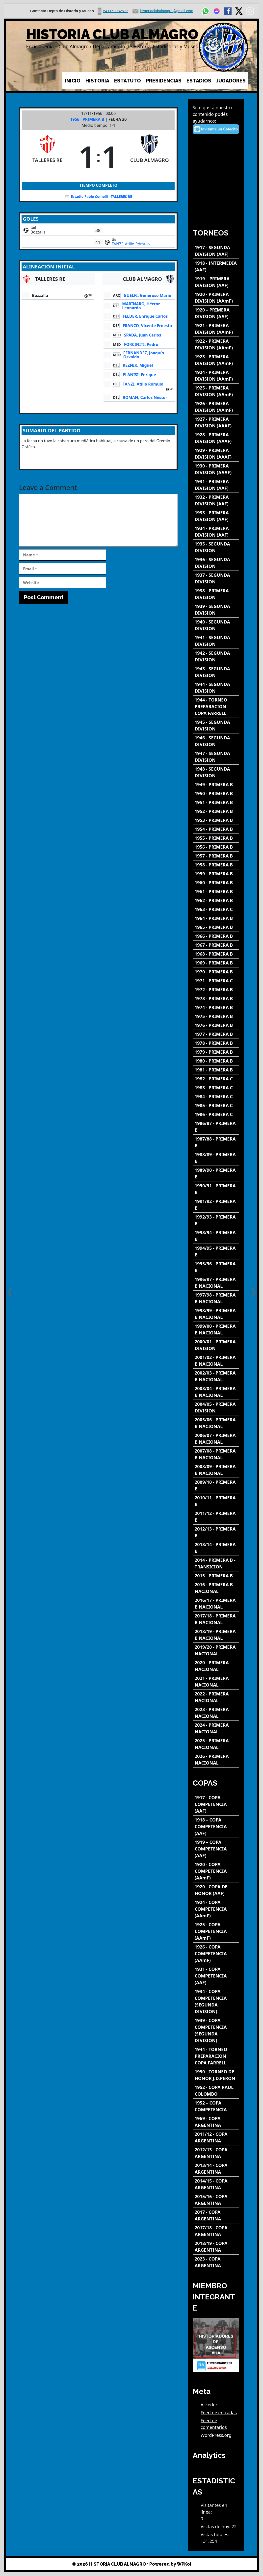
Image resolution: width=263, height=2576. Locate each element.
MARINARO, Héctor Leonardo (141, 306)
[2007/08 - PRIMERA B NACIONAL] (216, 1454)
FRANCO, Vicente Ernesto (147, 325)
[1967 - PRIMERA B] (216, 945)
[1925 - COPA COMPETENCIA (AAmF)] (216, 1931)
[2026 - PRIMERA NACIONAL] (216, 1759)
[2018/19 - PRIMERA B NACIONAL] (216, 1634)
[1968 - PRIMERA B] (216, 954)
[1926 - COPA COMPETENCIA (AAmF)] (216, 1954)
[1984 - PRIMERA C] (216, 1096)
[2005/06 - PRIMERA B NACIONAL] (216, 1423)
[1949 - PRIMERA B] (216, 784)
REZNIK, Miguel (138, 365)
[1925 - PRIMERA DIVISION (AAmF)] (216, 391)
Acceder (209, 2405)
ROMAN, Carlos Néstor (145, 397)
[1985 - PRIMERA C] (216, 1105)
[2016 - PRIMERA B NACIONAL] (216, 1588)
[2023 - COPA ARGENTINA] (216, 2262)
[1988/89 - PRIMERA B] (216, 1158)
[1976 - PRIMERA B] (216, 1025)
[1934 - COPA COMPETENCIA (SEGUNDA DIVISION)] (216, 2001)
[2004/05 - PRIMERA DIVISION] (216, 1407)
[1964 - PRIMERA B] (216, 918)
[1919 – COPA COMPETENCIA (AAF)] (216, 1849)
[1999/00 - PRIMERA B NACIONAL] (216, 1329)
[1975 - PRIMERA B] (216, 1016)
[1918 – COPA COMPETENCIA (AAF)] (216, 1827)
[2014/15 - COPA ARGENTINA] (216, 2184)
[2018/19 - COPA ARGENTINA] (216, 2246)
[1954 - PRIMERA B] (216, 829)
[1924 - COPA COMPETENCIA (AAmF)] (216, 1909)
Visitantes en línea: (214, 2508)
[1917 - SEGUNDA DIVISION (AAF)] (216, 251)
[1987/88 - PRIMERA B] (216, 1142)
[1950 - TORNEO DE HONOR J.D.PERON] (216, 2075)
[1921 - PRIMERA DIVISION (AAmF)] (216, 329)
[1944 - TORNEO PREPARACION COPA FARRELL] (216, 707)
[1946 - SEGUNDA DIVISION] (216, 741)
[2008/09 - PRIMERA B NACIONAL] (216, 1470)
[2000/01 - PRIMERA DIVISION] (216, 1345)
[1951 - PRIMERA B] (216, 802)
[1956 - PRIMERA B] (216, 847)
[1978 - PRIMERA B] (216, 1043)
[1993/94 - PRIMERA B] (216, 1236)
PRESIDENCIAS (164, 81)
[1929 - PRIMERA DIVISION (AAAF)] (216, 453)
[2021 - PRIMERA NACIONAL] (216, 1681)
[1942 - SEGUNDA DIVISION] (216, 656)
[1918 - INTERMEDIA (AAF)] (216, 266)
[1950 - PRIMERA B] (216, 793)
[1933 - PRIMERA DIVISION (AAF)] (216, 516)
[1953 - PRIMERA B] (216, 820)
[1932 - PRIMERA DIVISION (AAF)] (216, 500)
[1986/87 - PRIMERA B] (216, 1126)
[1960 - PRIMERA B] (216, 882)
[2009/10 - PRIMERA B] (216, 1485)
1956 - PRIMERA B (87, 119)
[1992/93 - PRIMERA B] (216, 1220)
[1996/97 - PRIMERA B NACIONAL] (216, 1282)
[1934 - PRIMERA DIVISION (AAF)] (216, 531)
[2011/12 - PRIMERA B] (216, 1516)
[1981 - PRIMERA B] (216, 1070)
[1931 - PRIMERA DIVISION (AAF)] (216, 485)
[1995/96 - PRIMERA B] (216, 1267)
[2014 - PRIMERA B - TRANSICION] (216, 1563)
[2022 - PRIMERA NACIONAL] (216, 1697)
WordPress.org (216, 2435)
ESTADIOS (198, 81)
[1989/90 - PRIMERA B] (216, 1173)
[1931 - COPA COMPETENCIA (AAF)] (216, 1976)
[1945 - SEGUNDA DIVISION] (216, 725)
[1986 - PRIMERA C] (216, 1114)
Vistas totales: (216, 2534)
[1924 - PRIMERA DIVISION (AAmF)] (216, 375)
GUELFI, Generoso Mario (147, 295)
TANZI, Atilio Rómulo (131, 244)
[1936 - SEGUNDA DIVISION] (216, 563)
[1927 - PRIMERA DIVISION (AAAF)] (216, 422)
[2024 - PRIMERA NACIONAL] (216, 1728)
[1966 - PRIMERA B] (216, 936)
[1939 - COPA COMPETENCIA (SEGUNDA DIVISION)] (216, 2030)
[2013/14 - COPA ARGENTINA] (216, 2168)
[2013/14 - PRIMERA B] (216, 1548)
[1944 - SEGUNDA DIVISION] (216, 687)
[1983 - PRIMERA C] (216, 1087)
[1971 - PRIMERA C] (216, 980)
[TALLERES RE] (47, 156)
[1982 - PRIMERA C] (216, 1078)
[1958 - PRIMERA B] (216, 864)
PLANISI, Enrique (139, 374)
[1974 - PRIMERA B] (216, 1007)
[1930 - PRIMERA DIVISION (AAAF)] (216, 469)
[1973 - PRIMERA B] (216, 998)
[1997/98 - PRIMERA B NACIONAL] (216, 1298)
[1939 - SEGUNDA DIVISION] (216, 609)
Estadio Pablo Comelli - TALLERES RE (101, 196)
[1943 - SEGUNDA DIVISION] (216, 672)
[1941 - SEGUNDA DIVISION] (216, 641)
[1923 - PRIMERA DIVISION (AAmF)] (216, 360)
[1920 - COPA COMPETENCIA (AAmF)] (216, 1871)
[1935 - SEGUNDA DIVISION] (216, 547)
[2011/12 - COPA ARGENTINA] (216, 2137)
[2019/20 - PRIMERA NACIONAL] (216, 1650)
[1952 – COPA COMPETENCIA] (216, 2106)
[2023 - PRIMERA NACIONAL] (216, 1712)
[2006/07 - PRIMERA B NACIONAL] (216, 1438)
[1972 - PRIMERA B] (216, 989)
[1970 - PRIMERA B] (216, 971)
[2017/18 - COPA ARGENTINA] (216, 2231)
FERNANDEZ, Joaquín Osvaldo (143, 355)
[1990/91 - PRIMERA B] (216, 1189)
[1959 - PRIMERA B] (216, 873)
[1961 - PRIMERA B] (216, 891)
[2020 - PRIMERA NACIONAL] (216, 1666)
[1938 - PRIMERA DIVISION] (216, 594)
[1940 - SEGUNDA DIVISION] (216, 625)
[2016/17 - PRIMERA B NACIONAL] (216, 1603)
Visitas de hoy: (216, 2526)
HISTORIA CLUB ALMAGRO (112, 34)
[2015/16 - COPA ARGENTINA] (216, 2200)
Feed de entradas (219, 2413)
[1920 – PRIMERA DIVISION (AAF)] (216, 313)
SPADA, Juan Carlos (142, 335)
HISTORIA (97, 81)
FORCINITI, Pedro (141, 344)
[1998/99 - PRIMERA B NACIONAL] (216, 1314)
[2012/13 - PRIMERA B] (216, 1532)
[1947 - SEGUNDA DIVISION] (216, 756)
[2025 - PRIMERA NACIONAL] (216, 1744)
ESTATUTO (127, 81)
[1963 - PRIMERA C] (216, 909)
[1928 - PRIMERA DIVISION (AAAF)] (216, 438)
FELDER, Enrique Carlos (145, 316)
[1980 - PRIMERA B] (216, 1061)
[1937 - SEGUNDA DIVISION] (216, 578)
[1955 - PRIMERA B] (216, 838)
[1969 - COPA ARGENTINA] (216, 2122)
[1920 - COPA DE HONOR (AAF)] (216, 1890)
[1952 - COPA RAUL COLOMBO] (216, 2090)
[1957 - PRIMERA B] (216, 856)
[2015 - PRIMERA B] (216, 1575)
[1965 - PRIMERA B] (216, 927)
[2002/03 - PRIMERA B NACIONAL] (216, 1376)
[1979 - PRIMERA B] (216, 1052)
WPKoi (184, 2564)
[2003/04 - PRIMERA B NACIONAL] (216, 1392)
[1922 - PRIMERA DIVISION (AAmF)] (216, 344)
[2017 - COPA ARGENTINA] (216, 2215)
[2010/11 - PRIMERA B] (216, 1501)
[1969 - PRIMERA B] (216, 963)
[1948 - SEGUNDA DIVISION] (216, 772)
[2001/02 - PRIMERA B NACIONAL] (216, 1360)
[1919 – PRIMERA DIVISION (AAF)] (216, 282)
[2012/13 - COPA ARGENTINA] (216, 2153)
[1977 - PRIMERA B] (216, 1034)
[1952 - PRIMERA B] (216, 811)
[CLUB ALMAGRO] (149, 156)
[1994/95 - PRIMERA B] (216, 1251)
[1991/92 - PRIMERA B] (216, 1204)
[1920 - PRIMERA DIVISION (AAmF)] (216, 297)
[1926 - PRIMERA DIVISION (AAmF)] (216, 407)
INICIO (72, 81)
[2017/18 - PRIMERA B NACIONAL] (216, 1619)
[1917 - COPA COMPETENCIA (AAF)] (216, 1804)
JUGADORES (231, 81)
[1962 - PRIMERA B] (216, 900)
